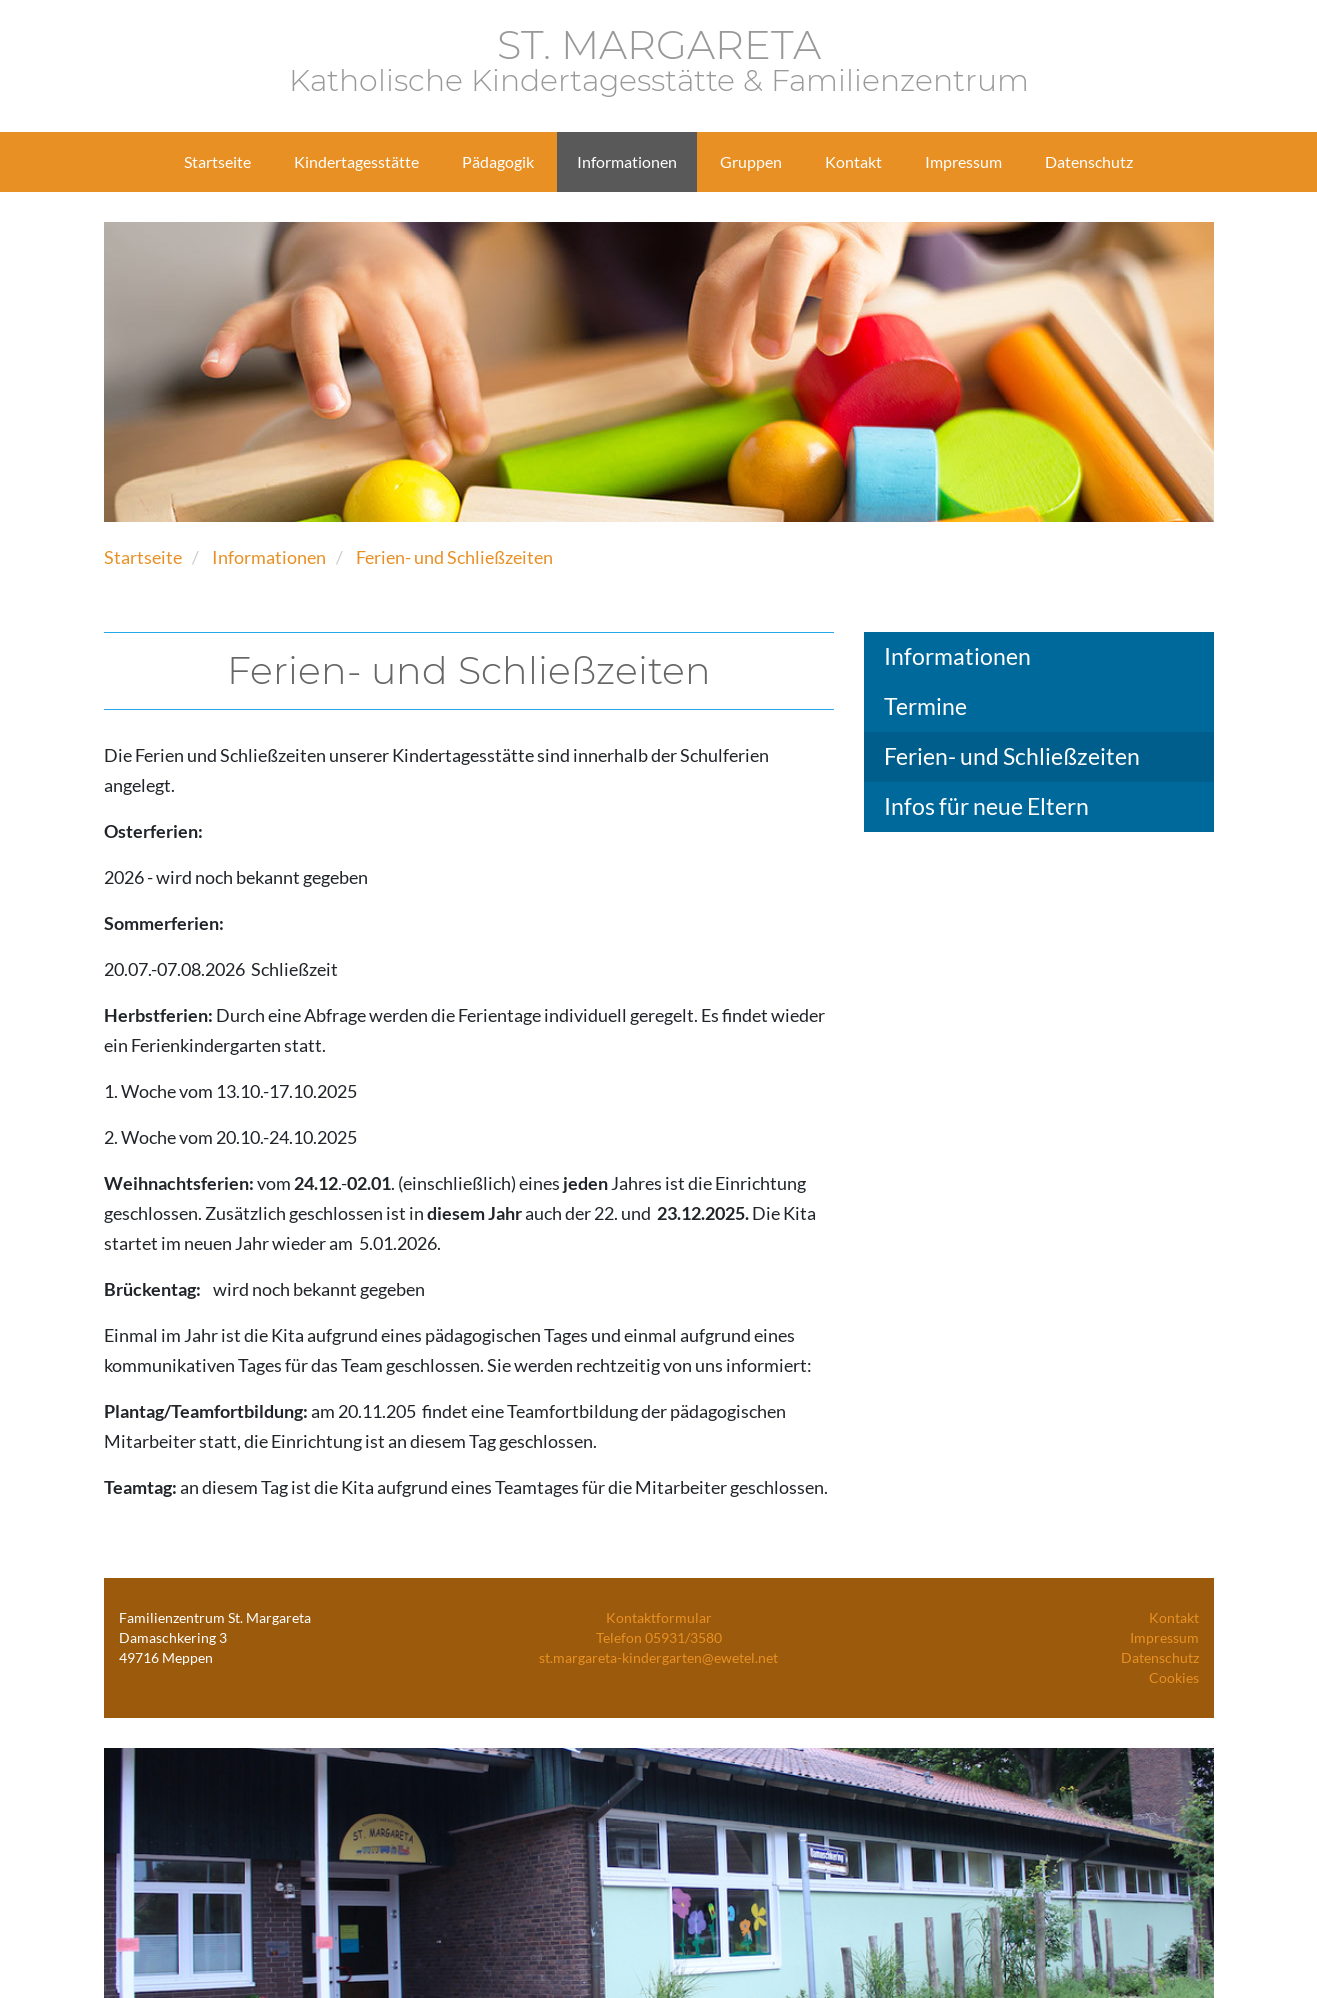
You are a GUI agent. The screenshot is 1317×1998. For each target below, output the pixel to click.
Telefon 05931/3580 (659, 1637)
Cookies (1174, 1677)
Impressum (1164, 1637)
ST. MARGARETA (659, 61)
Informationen (269, 557)
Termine (925, 706)
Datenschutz (1160, 1657)
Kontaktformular (659, 1617)
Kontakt (1174, 1617)
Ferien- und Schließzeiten (454, 557)
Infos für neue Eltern (986, 806)
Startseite (143, 557)
